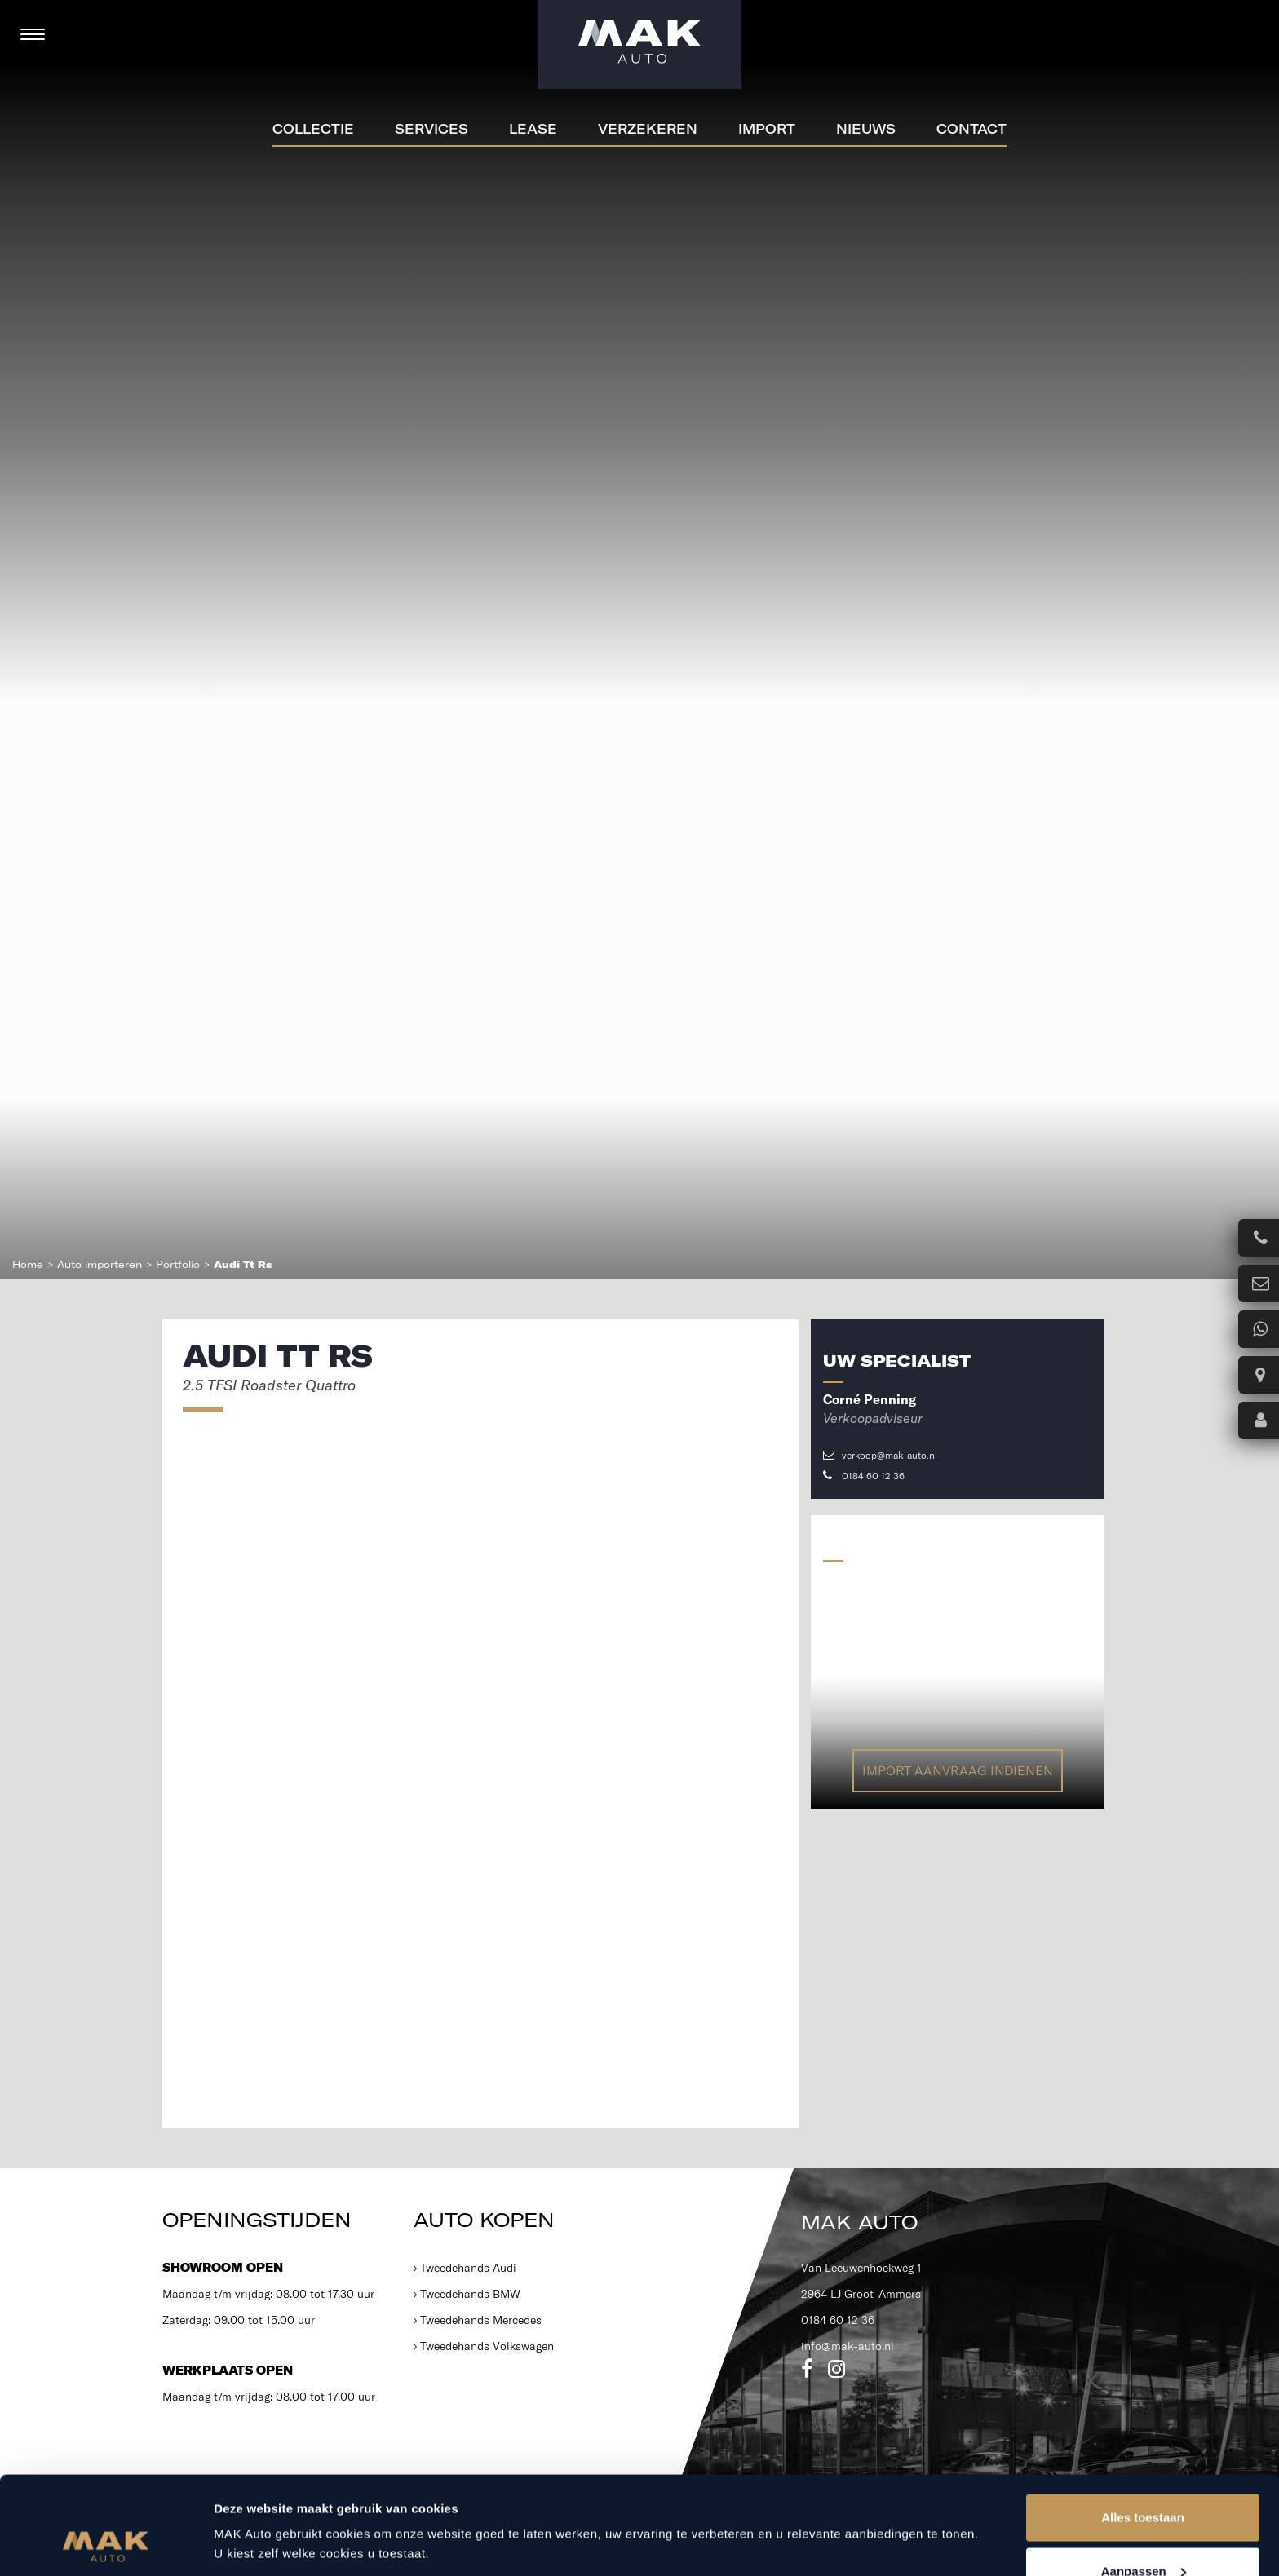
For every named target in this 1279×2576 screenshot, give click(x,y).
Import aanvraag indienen (957, 1770)
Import (766, 129)
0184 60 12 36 (864, 1475)
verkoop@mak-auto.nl (880, 1455)
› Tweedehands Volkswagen (484, 2346)
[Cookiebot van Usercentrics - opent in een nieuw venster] (105, 2544)
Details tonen (252, 2506)
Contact (971, 129)
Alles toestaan (1142, 2425)
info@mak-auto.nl (847, 2346)
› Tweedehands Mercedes (478, 2320)
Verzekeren (647, 129)
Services (431, 129)
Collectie (313, 129)
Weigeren (1142, 2532)
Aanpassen (1143, 2479)
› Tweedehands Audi (465, 2267)
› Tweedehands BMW (467, 2294)
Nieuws (866, 129)
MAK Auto (859, 2222)
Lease (533, 129)
